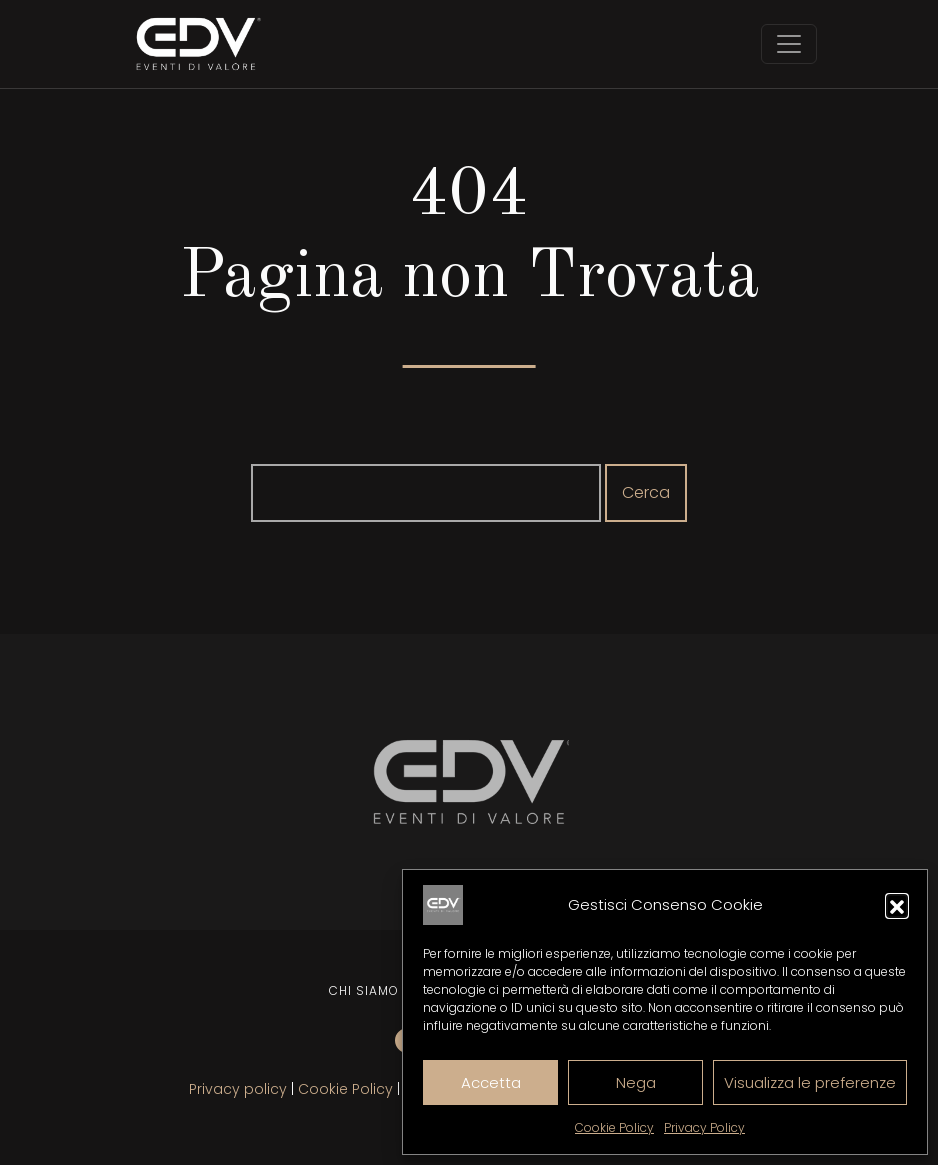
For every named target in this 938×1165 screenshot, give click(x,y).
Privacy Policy (704, 1127)
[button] (897, 905)
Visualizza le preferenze (810, 1082)
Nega (636, 1082)
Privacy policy (238, 1089)
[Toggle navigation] (789, 44)
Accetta (491, 1082)
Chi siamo (364, 990)
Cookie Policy (614, 1127)
